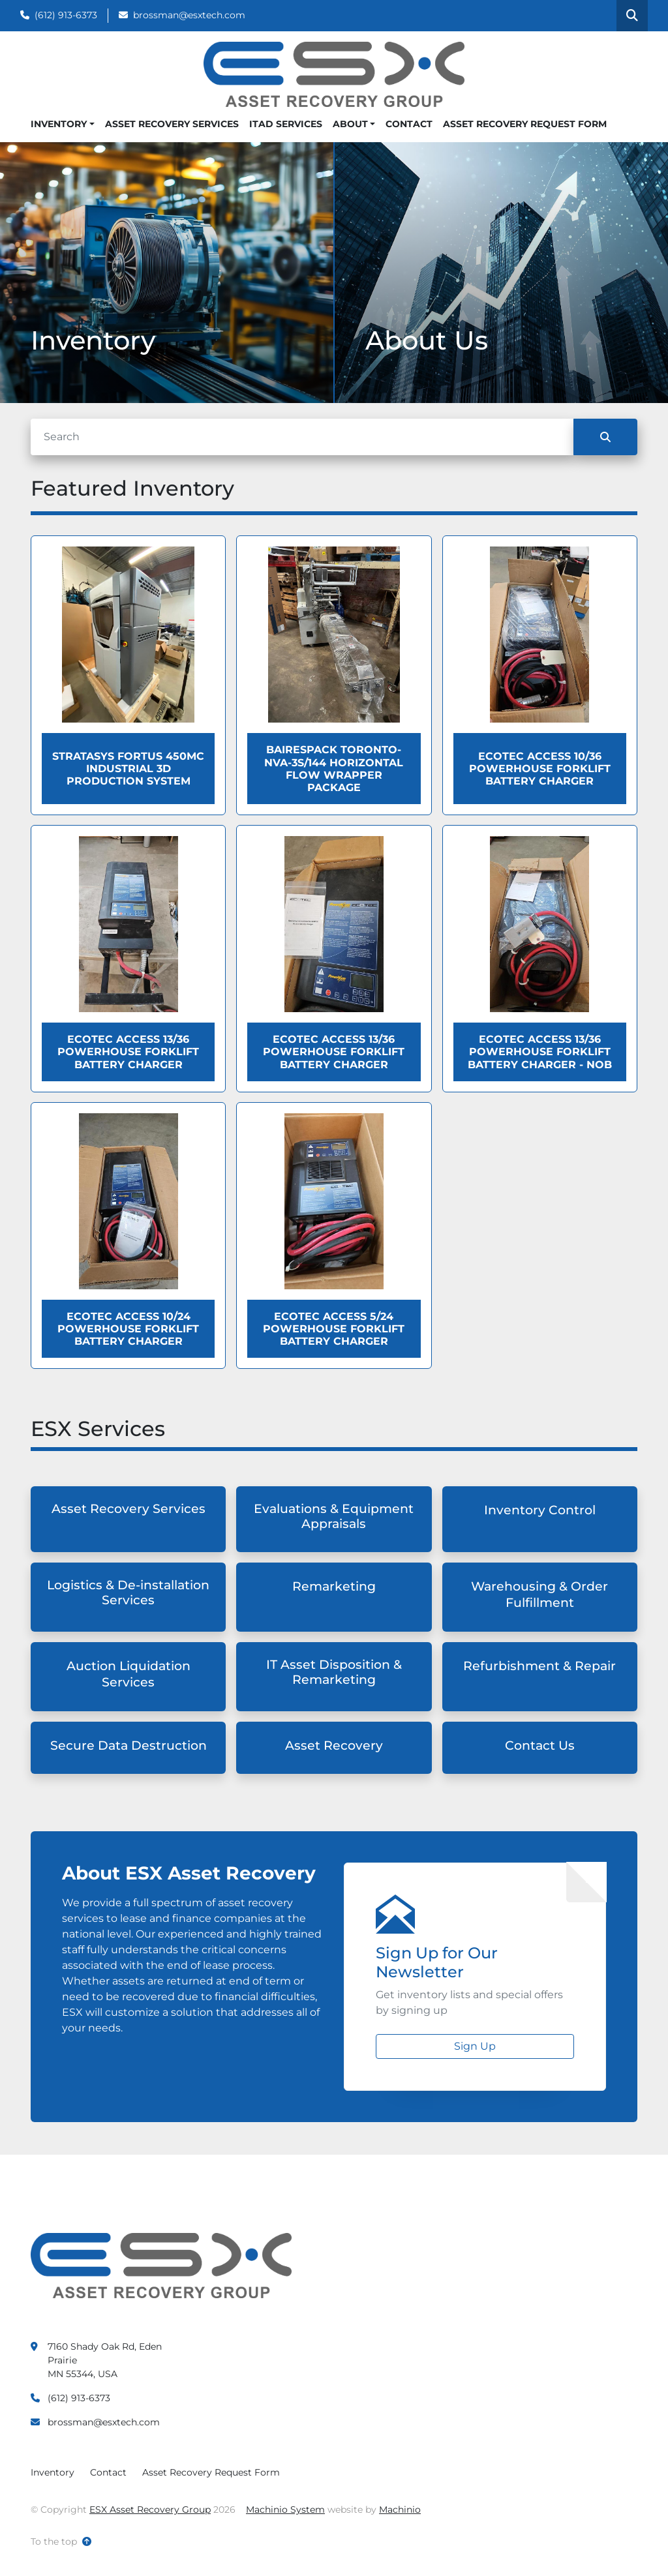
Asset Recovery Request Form (525, 124)
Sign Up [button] (475, 2046)
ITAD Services (285, 124)
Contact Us (540, 1745)
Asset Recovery (334, 1745)
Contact (409, 124)
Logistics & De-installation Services (128, 1593)
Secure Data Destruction (128, 1745)
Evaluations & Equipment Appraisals (334, 1516)
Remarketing (334, 1586)
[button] (63, 124)
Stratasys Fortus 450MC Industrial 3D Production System (128, 768)
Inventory (59, 124)
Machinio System (285, 2509)
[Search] (302, 437)
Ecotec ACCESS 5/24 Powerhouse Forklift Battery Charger (333, 1328)
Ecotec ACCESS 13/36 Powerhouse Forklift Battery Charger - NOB (540, 1051)
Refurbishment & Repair (539, 1665)
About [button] (350, 124)
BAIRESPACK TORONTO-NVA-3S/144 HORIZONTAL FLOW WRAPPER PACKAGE (333, 768)
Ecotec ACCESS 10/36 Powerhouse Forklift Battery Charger (540, 768)
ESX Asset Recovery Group (150, 2509)
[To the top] (61, 2542)
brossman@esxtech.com (189, 15)
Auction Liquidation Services (128, 1674)
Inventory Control (540, 1510)
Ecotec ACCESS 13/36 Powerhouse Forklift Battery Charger (128, 1051)
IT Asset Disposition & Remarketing (334, 1672)
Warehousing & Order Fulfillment (539, 1594)
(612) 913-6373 (66, 15)
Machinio (400, 2509)
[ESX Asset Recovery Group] (161, 2265)
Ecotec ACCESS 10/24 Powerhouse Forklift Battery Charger (128, 1328)
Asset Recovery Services (172, 124)
